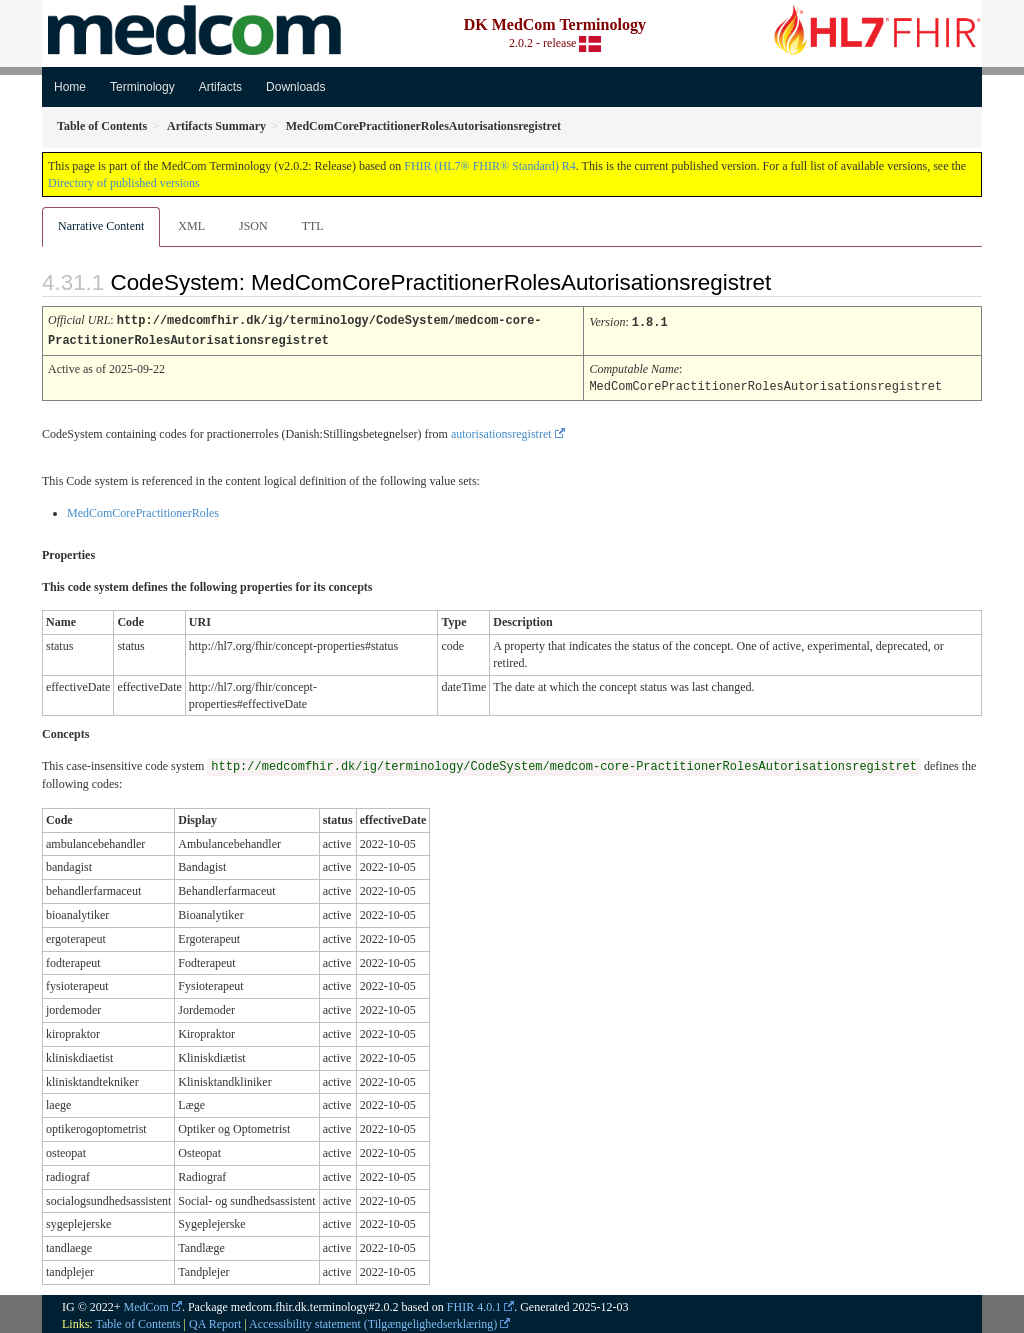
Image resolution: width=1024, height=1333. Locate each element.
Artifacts (220, 87)
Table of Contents (137, 1321)
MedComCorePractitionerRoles (143, 510)
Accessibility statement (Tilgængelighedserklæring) (373, 1321)
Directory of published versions (124, 183)
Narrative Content (101, 226)
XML (191, 226)
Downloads (295, 87)
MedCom (146, 1304)
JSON (253, 226)
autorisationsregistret (501, 431)
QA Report (215, 1321)
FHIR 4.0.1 (474, 1304)
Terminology (142, 87)
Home (70, 87)
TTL (313, 226)
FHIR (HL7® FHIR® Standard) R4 (490, 166)
